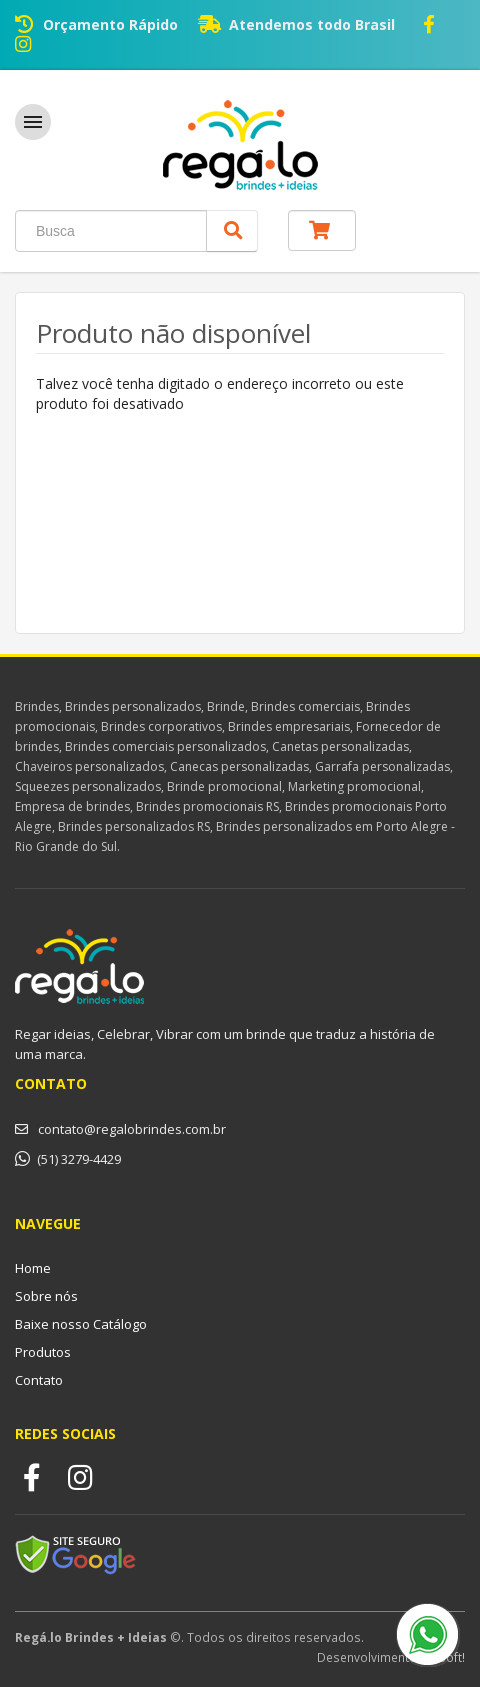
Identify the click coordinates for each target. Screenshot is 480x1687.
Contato (39, 1380)
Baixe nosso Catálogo (81, 1324)
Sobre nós (46, 1296)
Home (33, 1268)
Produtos (43, 1352)
